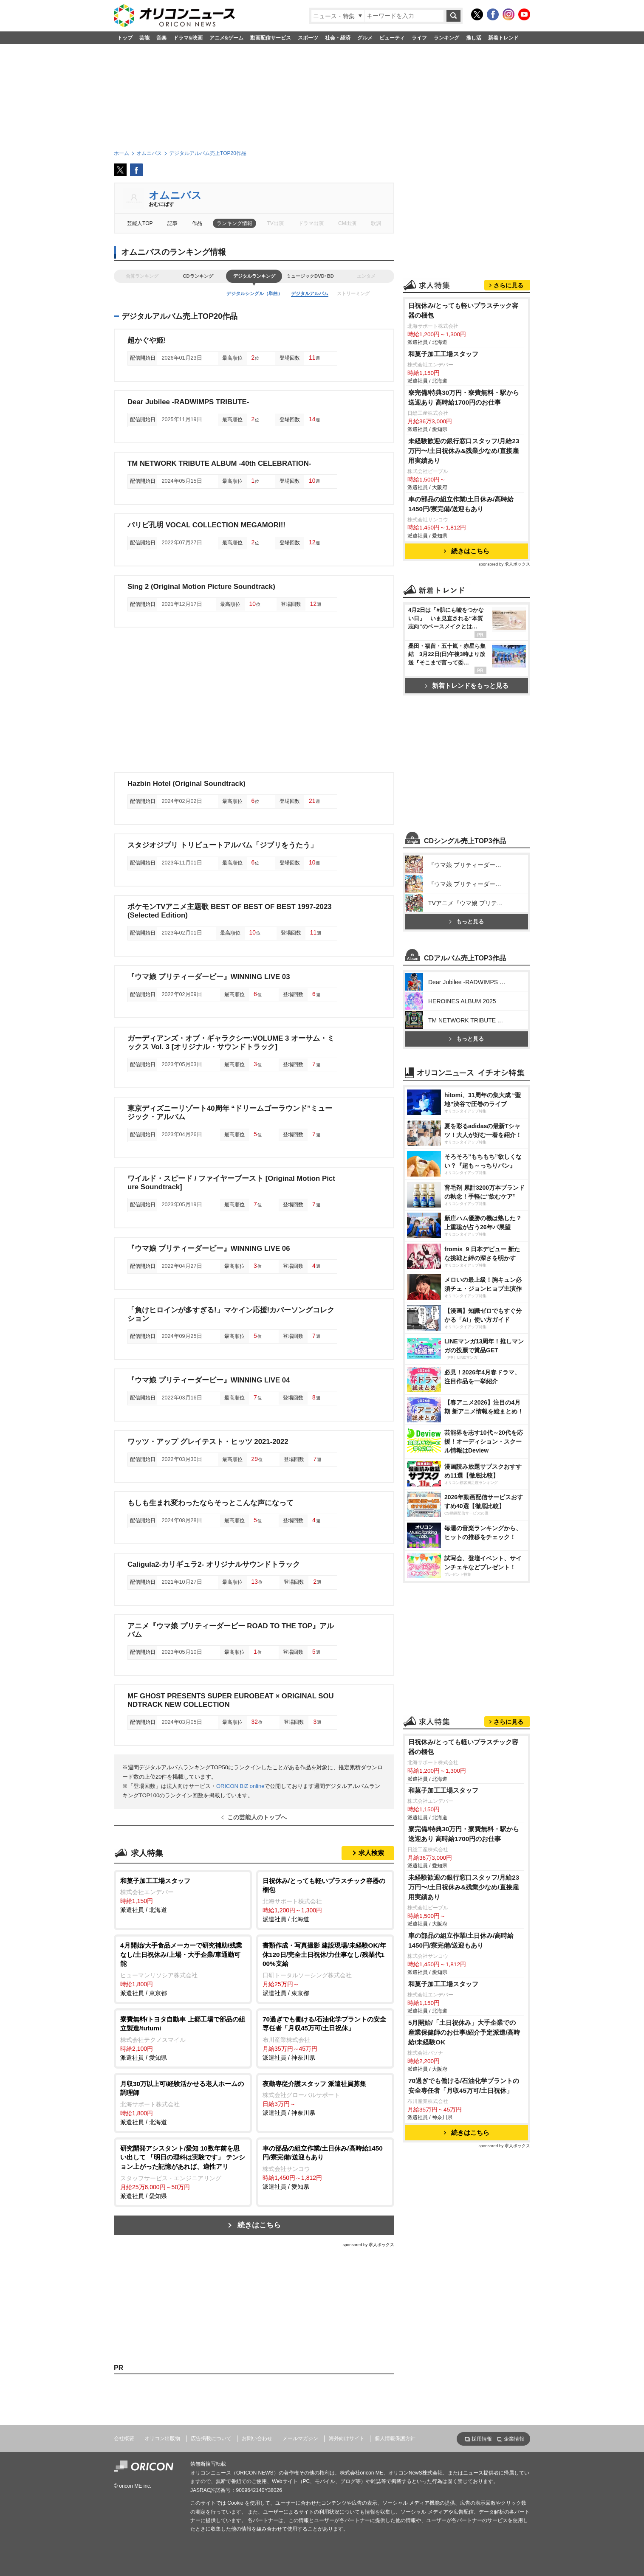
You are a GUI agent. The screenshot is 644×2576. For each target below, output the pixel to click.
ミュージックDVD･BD (310, 276)
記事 (172, 223)
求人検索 (371, 1852)
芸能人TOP (140, 223)
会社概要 (124, 2438)
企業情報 (514, 2439)
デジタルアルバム (309, 293)
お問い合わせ (257, 2438)
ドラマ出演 (311, 223)
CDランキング (198, 276)
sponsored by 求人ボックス (368, 2244)
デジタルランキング (254, 276)
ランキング (446, 38)
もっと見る (466, 921)
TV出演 (275, 223)
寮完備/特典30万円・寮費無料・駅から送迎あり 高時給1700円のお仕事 (463, 397)
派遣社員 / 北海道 (183, 1895)
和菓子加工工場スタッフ (443, 354)
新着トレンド (503, 38)
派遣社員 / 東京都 (183, 1968)
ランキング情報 (234, 223)
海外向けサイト (346, 2438)
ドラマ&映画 (188, 38)
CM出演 (347, 223)
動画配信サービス (270, 38)
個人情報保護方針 (395, 2438)
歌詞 (376, 223)
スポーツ (308, 38)
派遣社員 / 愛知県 (183, 2038)
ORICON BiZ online (240, 1786)
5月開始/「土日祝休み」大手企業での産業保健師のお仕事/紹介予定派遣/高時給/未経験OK (464, 2032)
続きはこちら (259, 2225)
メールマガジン (300, 2438)
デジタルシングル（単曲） (254, 293)
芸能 (144, 38)
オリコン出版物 (162, 2438)
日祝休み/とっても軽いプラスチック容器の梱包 (463, 310)
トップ (125, 38)
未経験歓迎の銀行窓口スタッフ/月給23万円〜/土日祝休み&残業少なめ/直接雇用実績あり (463, 450)
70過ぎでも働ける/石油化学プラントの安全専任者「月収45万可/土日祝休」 (463, 2085)
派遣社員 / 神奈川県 (325, 2038)
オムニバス (175, 195)
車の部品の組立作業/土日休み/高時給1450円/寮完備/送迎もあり (461, 503)
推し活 (473, 38)
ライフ (419, 38)
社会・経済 (337, 38)
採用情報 (482, 2439)
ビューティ (392, 38)
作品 (197, 223)
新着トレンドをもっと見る (466, 685)
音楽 (161, 38)
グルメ (365, 38)
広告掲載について (211, 2438)
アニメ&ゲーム (226, 38)
